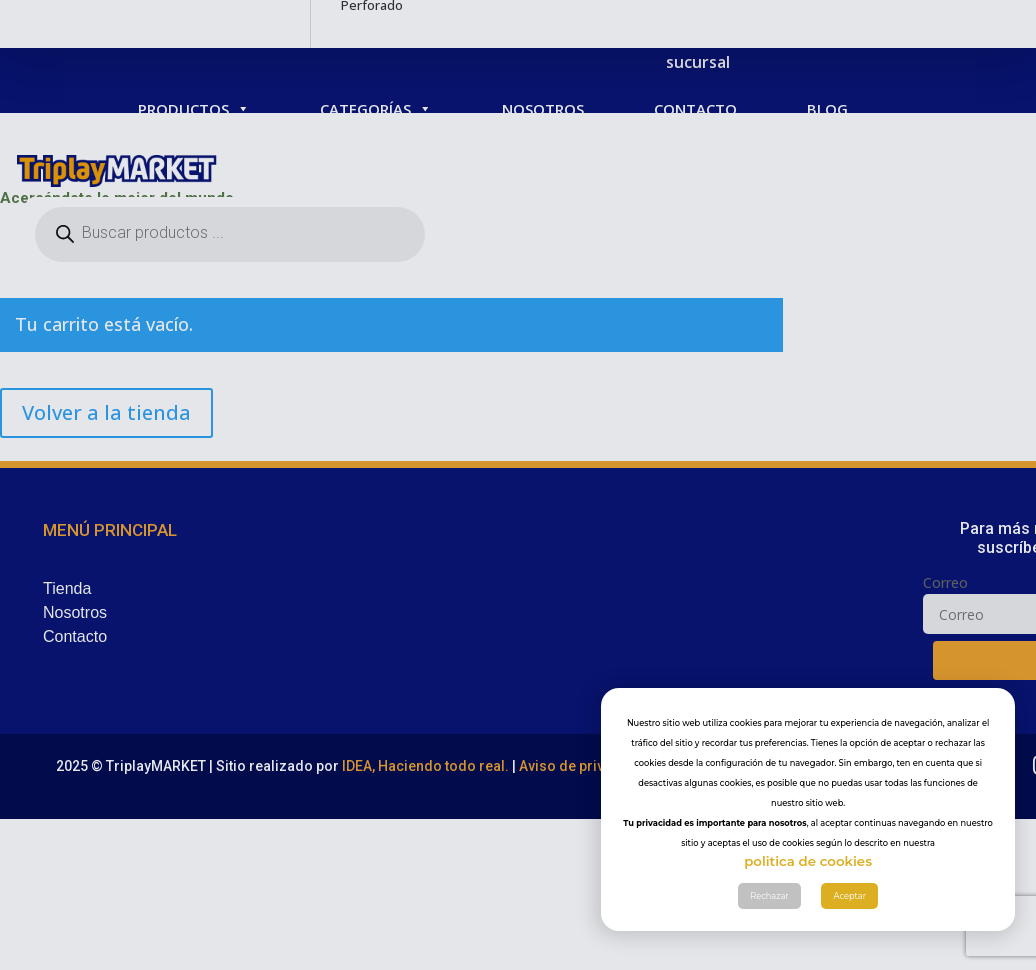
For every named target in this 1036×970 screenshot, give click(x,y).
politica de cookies (808, 861)
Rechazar (769, 896)
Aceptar (850, 896)
